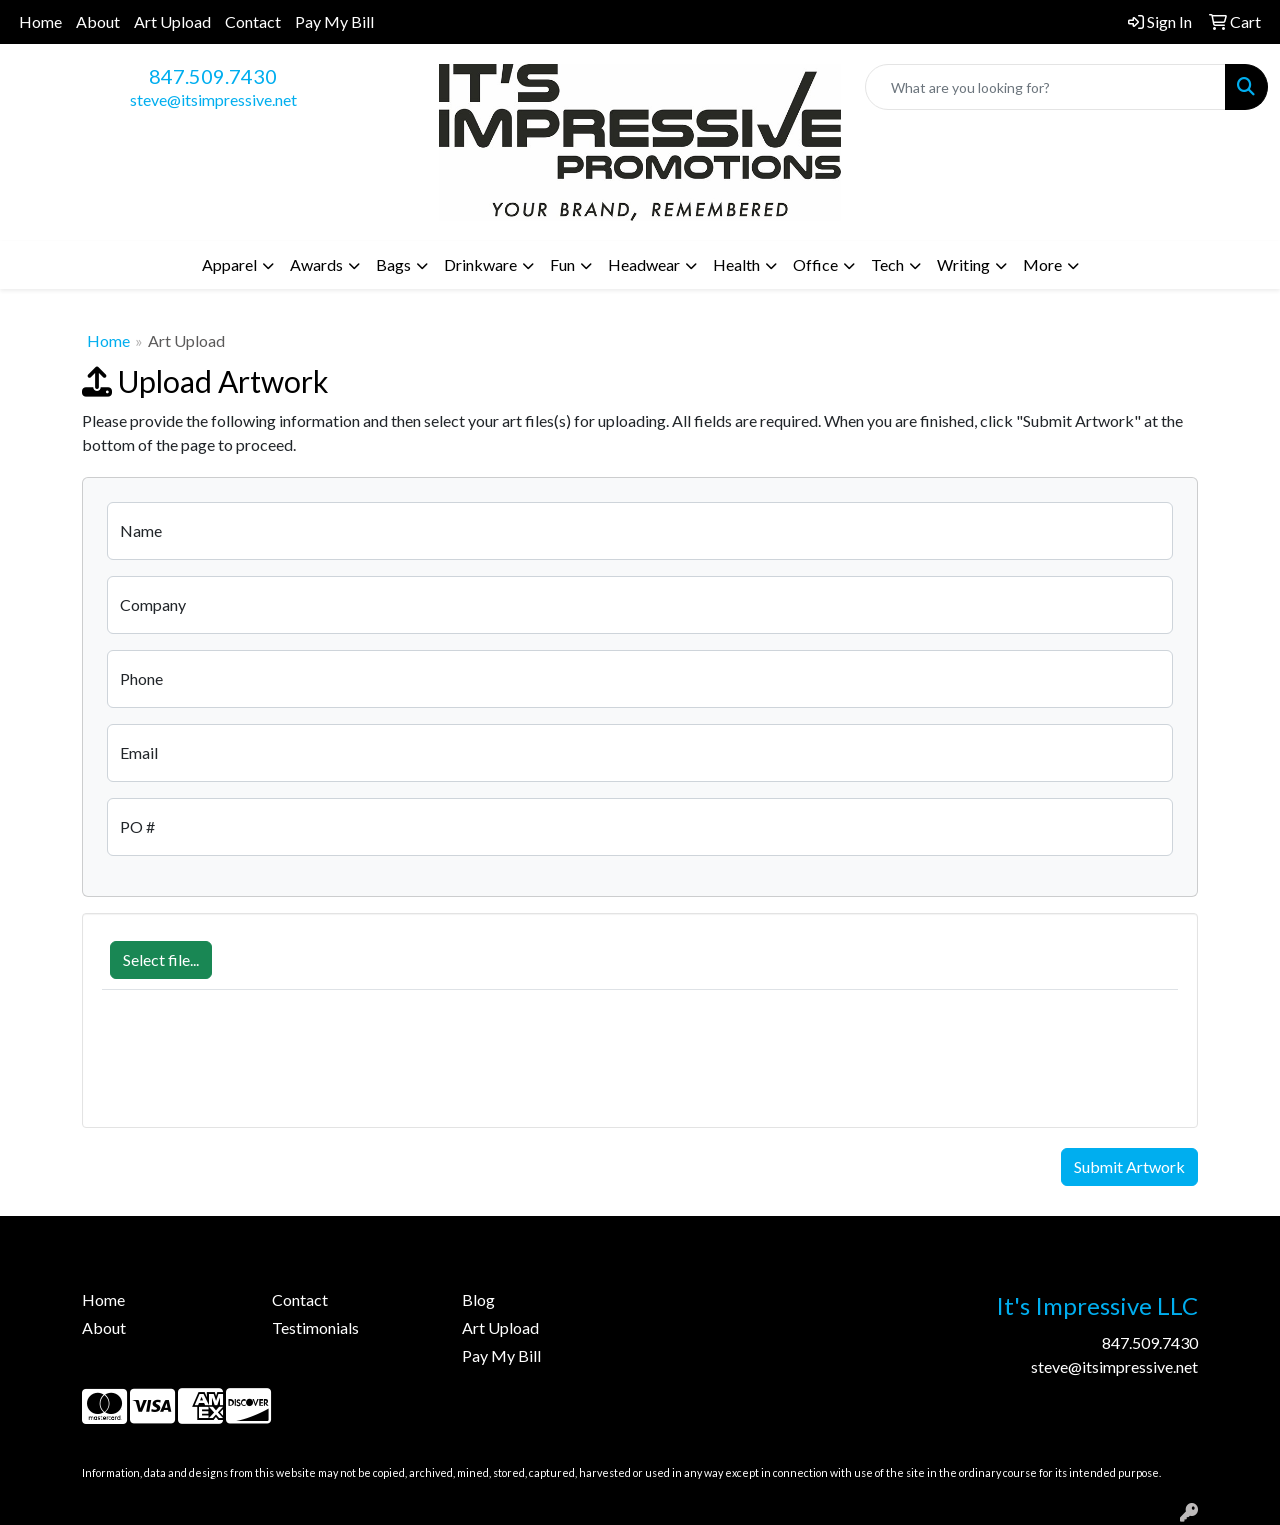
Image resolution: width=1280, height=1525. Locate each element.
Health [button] (736, 264)
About (98, 21)
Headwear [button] (644, 264)
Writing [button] (963, 264)
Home (40, 21)
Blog (478, 1299)
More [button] (1042, 264)
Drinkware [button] (480, 264)
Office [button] (815, 264)
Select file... (161, 959)
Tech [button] (887, 264)
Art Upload (172, 21)
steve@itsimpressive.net (213, 99)
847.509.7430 (213, 76)
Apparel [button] (229, 264)
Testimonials (315, 1327)
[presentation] (254, 1069)
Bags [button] (393, 264)
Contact (253, 21)
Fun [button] (562, 264)
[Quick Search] (1045, 87)
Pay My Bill (334, 21)
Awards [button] (316, 264)
